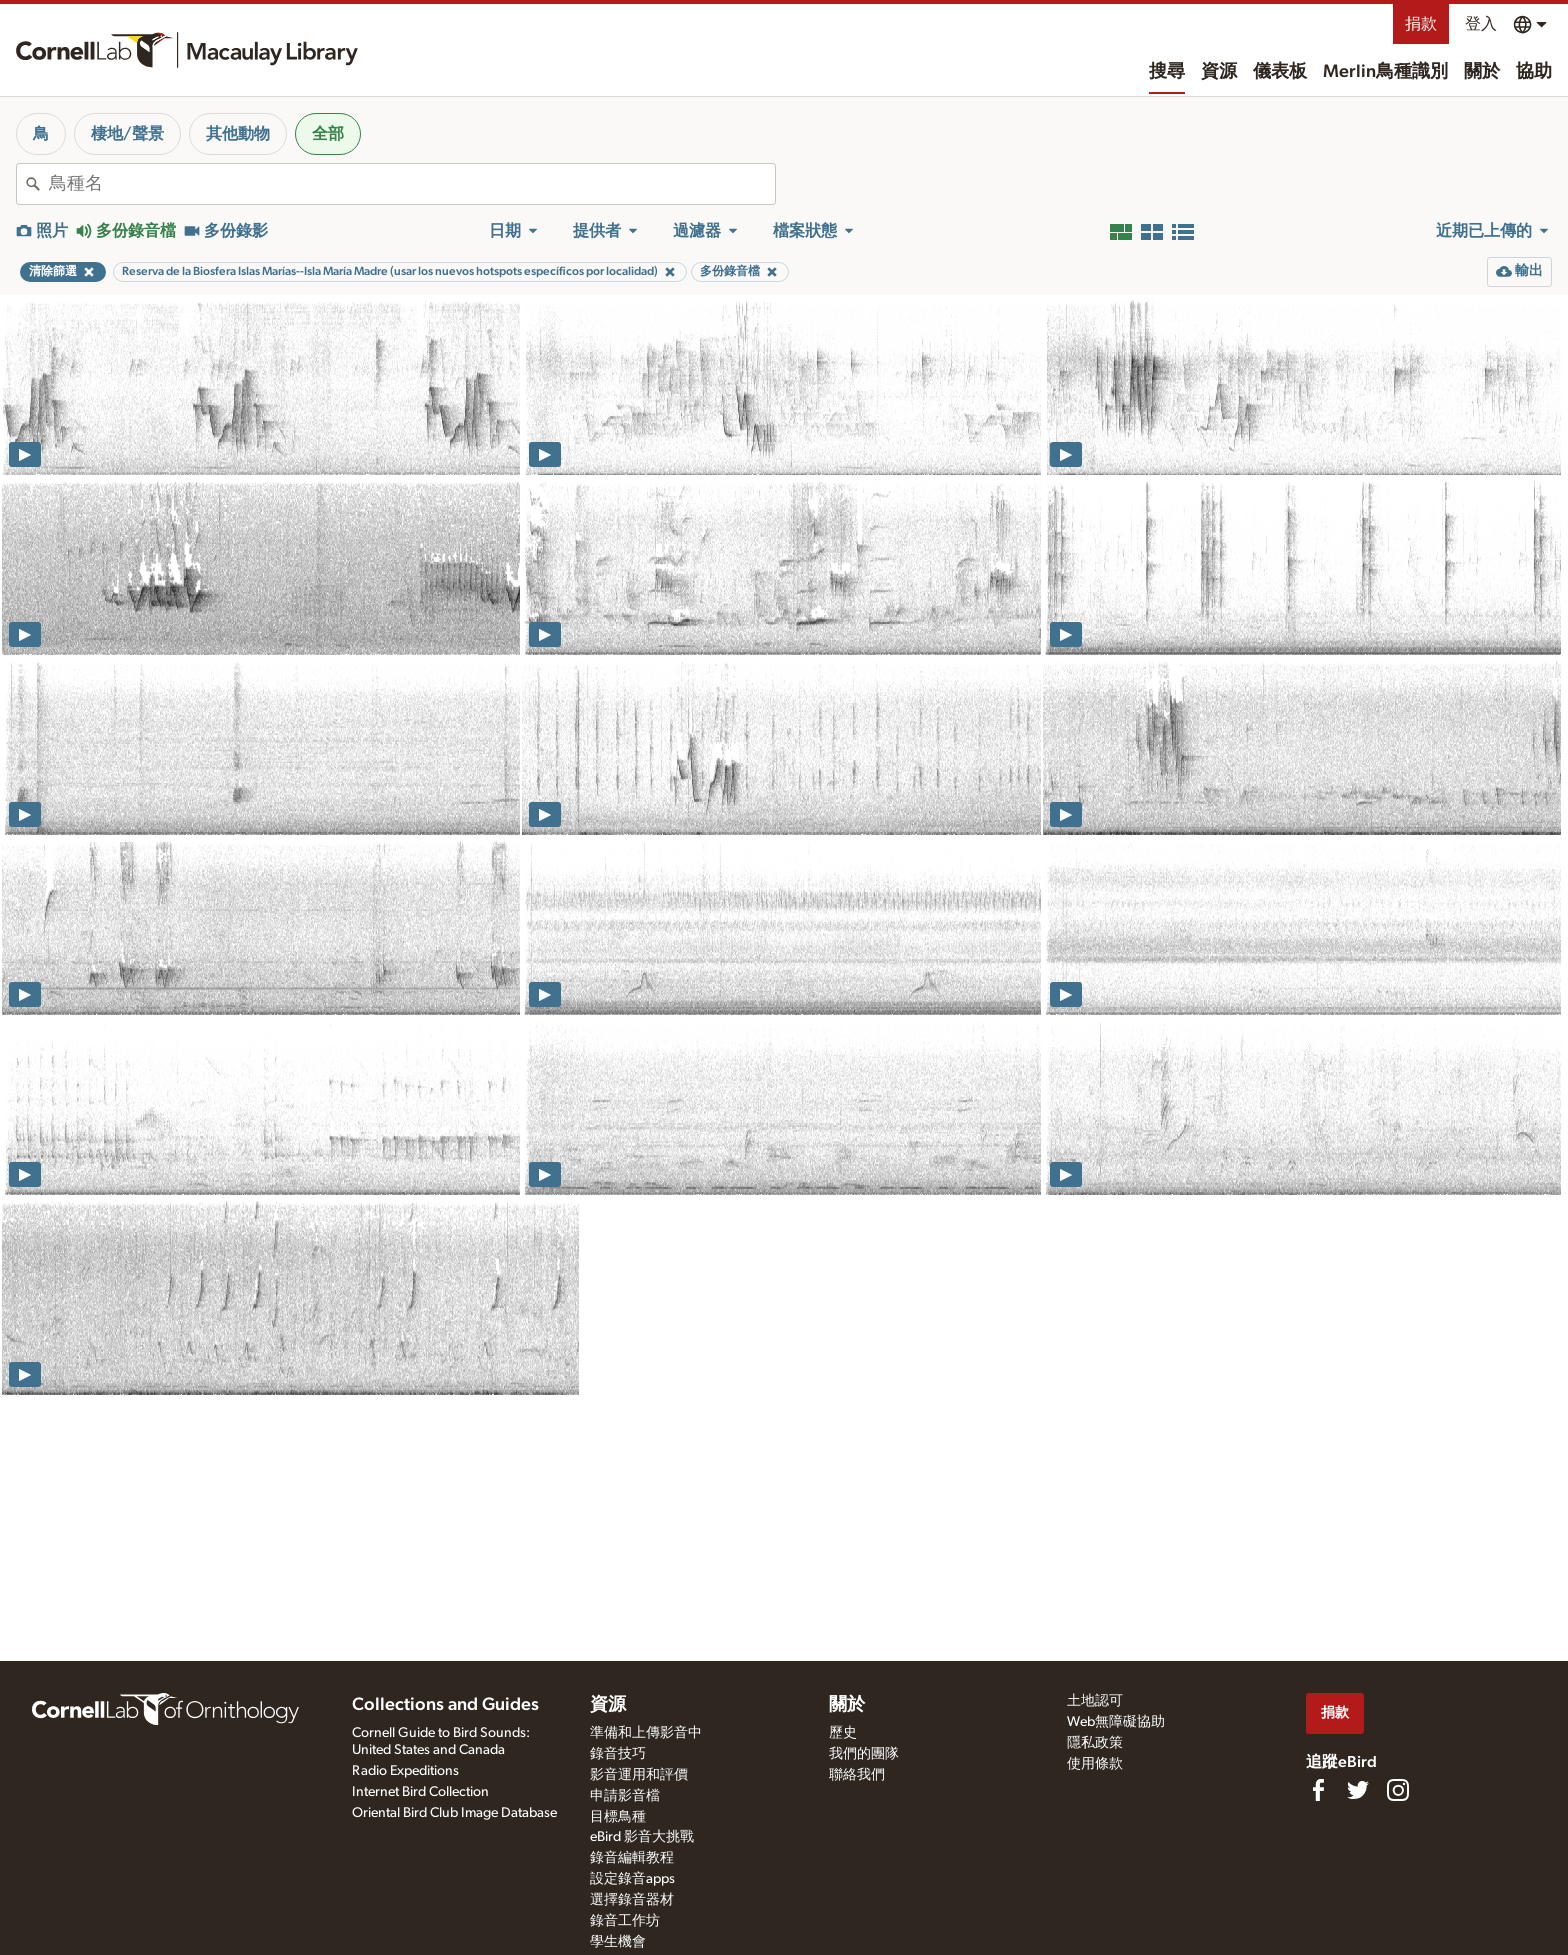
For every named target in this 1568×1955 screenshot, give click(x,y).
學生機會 (618, 1942)
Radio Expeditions (405, 1771)
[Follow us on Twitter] (1358, 1790)
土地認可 (1095, 1701)
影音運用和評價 (639, 1775)
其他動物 (238, 134)
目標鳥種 (618, 1817)
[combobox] (412, 184)
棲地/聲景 (127, 134)
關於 (1482, 72)
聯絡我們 (857, 1775)
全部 (328, 134)
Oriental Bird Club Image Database (454, 1813)
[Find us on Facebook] (1318, 1790)
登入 (1481, 24)
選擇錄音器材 (632, 1900)
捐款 (1421, 24)
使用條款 (1095, 1764)
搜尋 (1167, 72)
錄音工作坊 (625, 1921)
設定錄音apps (632, 1879)
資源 (1219, 72)
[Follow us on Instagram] (1398, 1790)
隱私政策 (1095, 1743)
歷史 (843, 1733)
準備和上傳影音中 (646, 1733)
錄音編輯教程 (632, 1858)
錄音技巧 (618, 1754)
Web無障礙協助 (1116, 1722)
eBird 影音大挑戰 (642, 1837)
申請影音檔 (625, 1796)
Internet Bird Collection (420, 1792)
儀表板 (1280, 72)
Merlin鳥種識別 (1385, 72)
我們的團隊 (864, 1754)
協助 (1534, 72)
